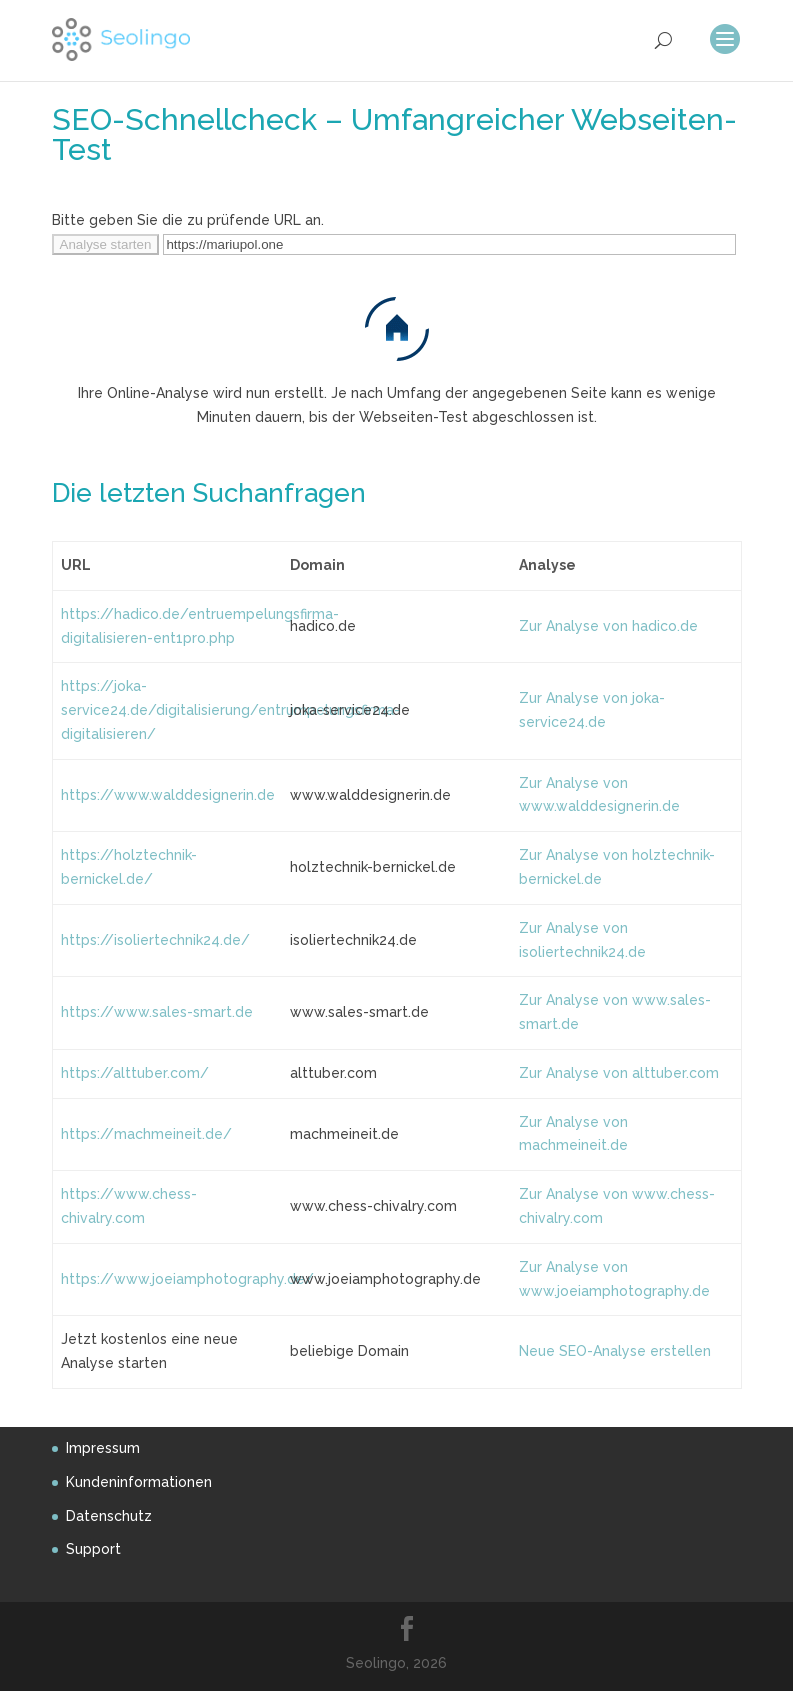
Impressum (103, 1448)
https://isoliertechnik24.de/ (155, 940)
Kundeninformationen (139, 1482)
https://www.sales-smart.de (157, 1012)
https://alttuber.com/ (135, 1073)
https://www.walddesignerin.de (168, 795)
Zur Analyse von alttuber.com (619, 1073)
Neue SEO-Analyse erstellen (615, 1351)
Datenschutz (109, 1516)
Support (93, 1549)
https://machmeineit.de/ (146, 1134)
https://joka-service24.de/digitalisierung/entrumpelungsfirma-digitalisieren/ (230, 710)
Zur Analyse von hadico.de (608, 626)
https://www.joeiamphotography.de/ (187, 1279)
